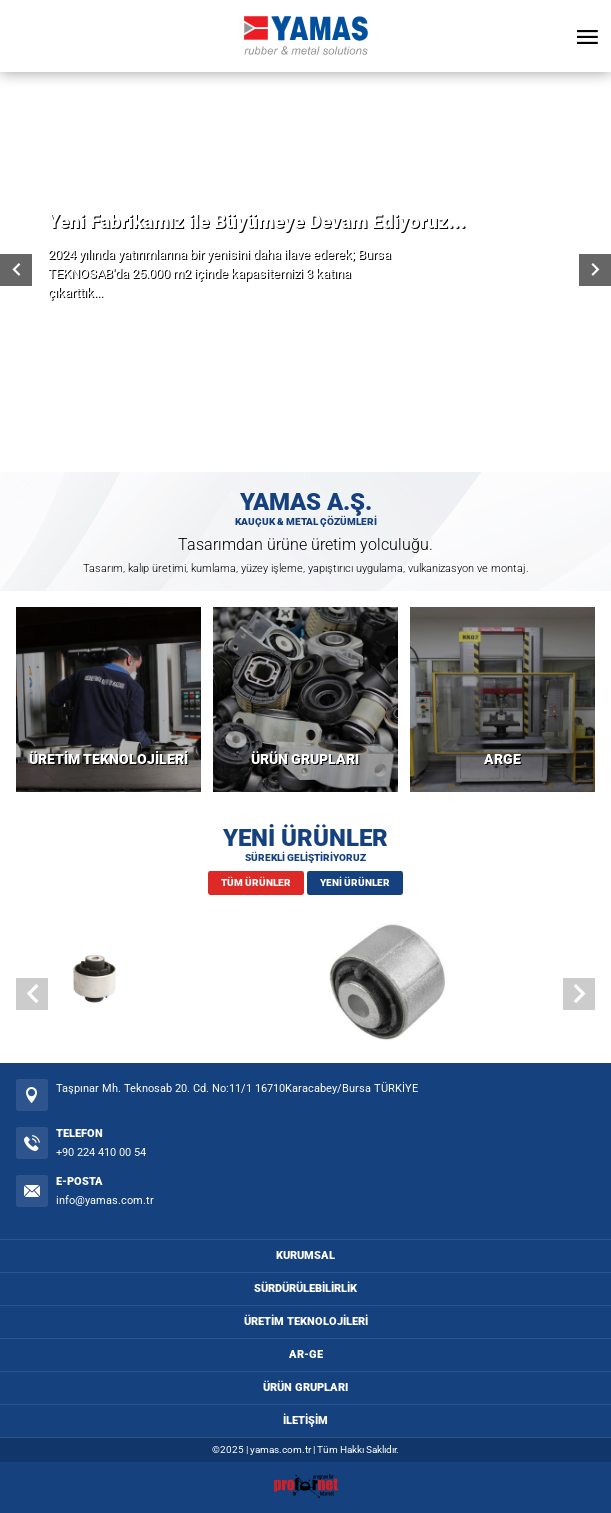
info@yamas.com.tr (105, 1200)
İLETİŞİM (305, 1420)
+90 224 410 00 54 (101, 1152)
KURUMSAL (305, 1255)
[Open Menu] (587, 36)
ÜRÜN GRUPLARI (305, 759)
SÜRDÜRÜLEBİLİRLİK (305, 1288)
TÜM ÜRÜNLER (256, 882)
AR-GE (306, 1354)
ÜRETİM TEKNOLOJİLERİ (108, 759)
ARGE (502, 759)
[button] (579, 994)
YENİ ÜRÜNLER (355, 882)
